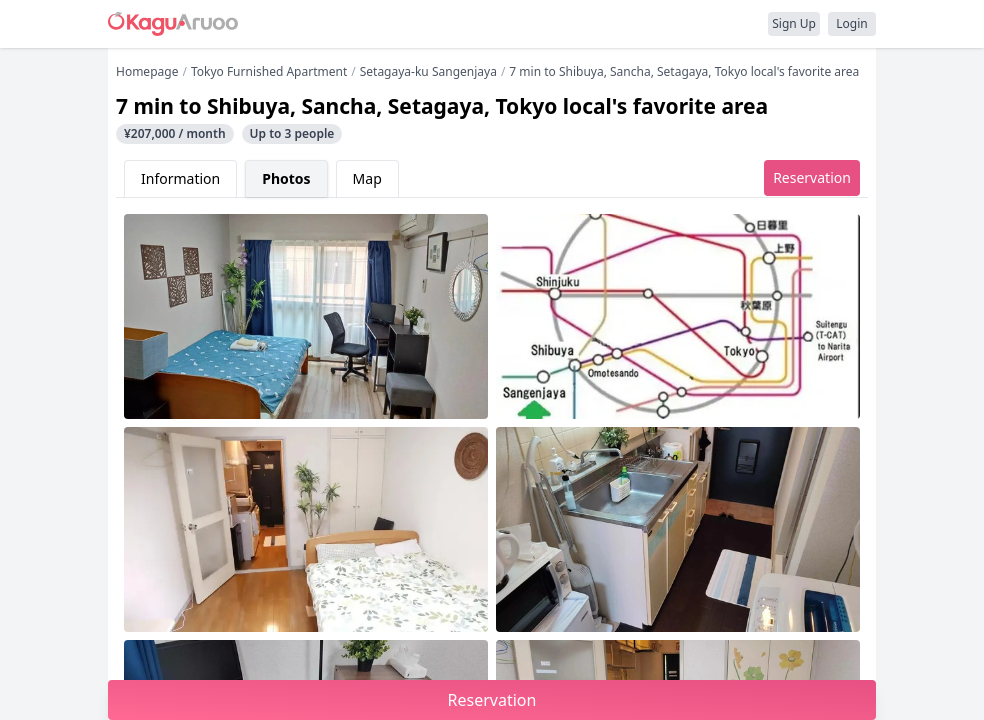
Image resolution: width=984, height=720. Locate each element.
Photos (286, 178)
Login (851, 23)
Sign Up (794, 23)
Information (180, 178)
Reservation (812, 177)
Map (367, 178)
